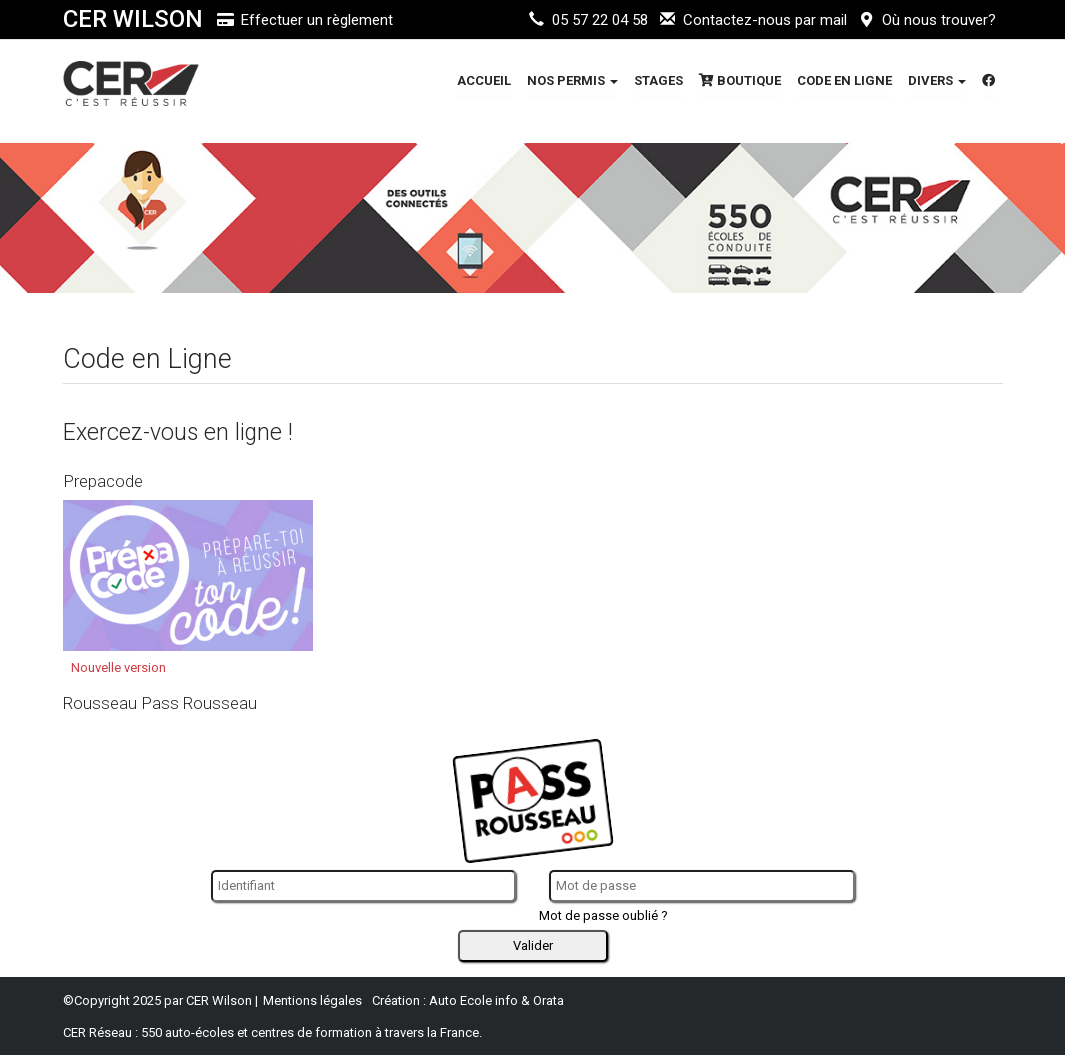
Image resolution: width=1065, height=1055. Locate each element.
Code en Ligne (844, 80)
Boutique (740, 80)
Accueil (484, 80)
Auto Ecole (460, 1000)
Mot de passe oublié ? (603, 915)
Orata (548, 1000)
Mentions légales (312, 1000)
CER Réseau (97, 1032)
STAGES (658, 80)
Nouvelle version (118, 667)
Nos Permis (572, 80)
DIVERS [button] (937, 80)
